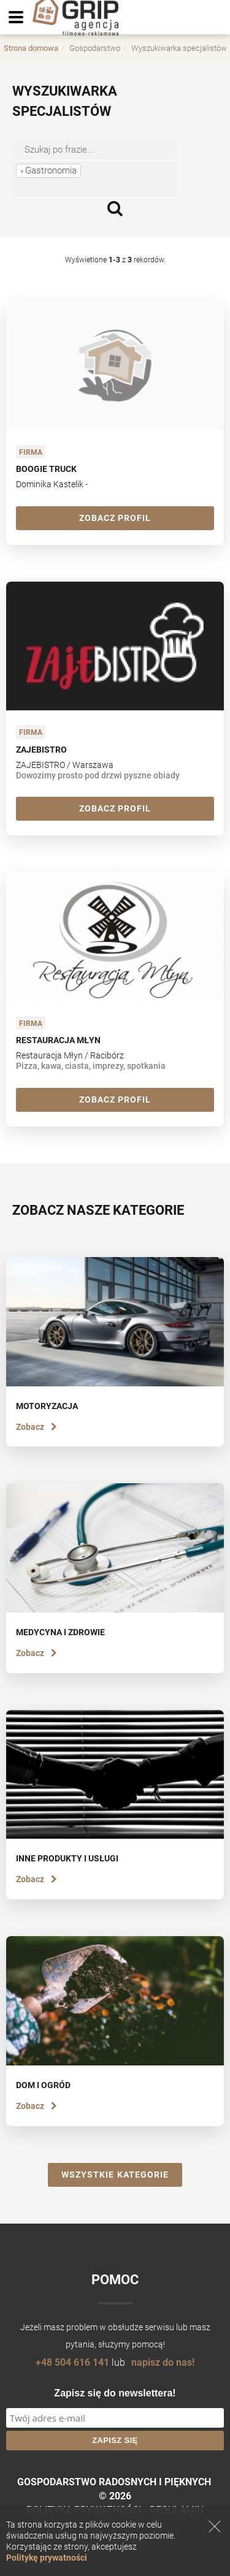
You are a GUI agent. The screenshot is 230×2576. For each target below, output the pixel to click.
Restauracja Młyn (58, 1040)
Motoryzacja (47, 1406)
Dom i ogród (43, 2085)
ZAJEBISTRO (41, 749)
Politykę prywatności (46, 2558)
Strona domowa (31, 48)
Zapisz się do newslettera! (114, 2393)
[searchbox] (73, 187)
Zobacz (36, 1427)
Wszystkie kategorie (115, 2174)
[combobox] (94, 179)
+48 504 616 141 (72, 2362)
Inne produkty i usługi (67, 1858)
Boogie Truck (46, 469)
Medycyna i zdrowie (60, 1632)
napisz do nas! (162, 2362)
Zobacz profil (115, 518)
